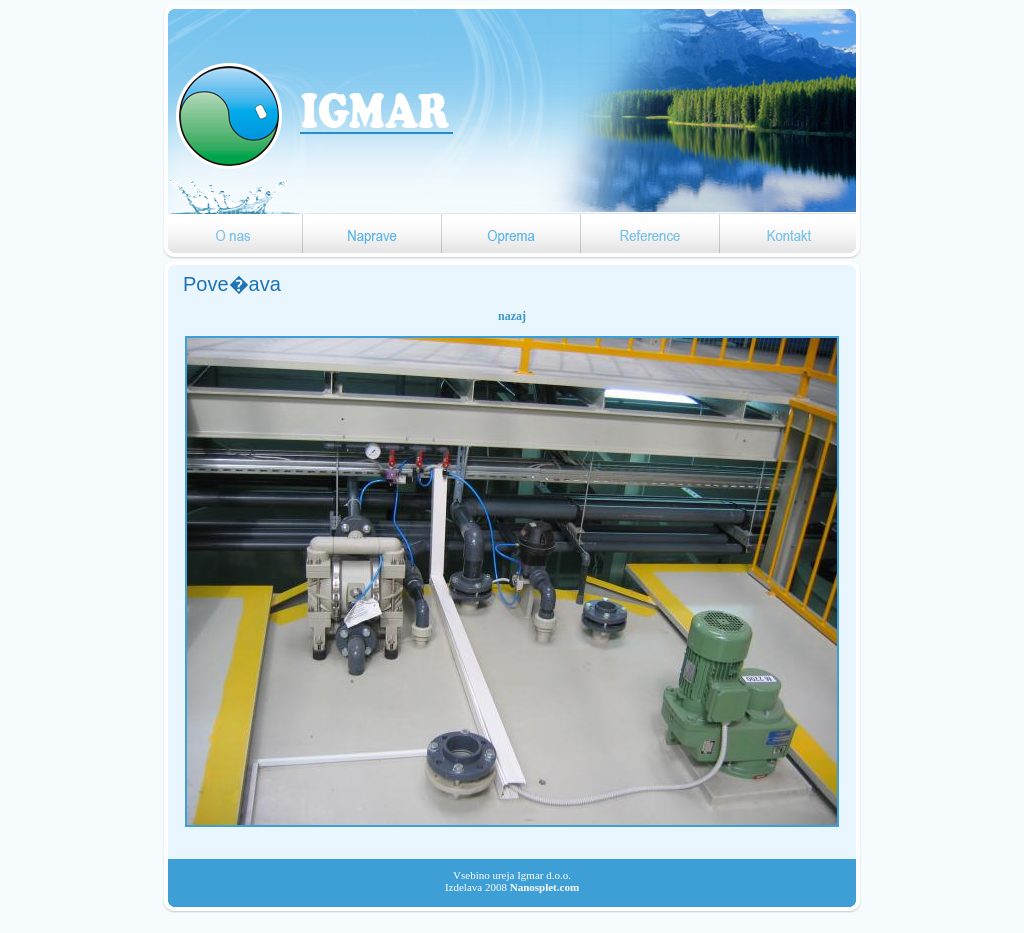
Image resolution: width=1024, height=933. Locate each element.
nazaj (512, 316)
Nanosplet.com (544, 887)
